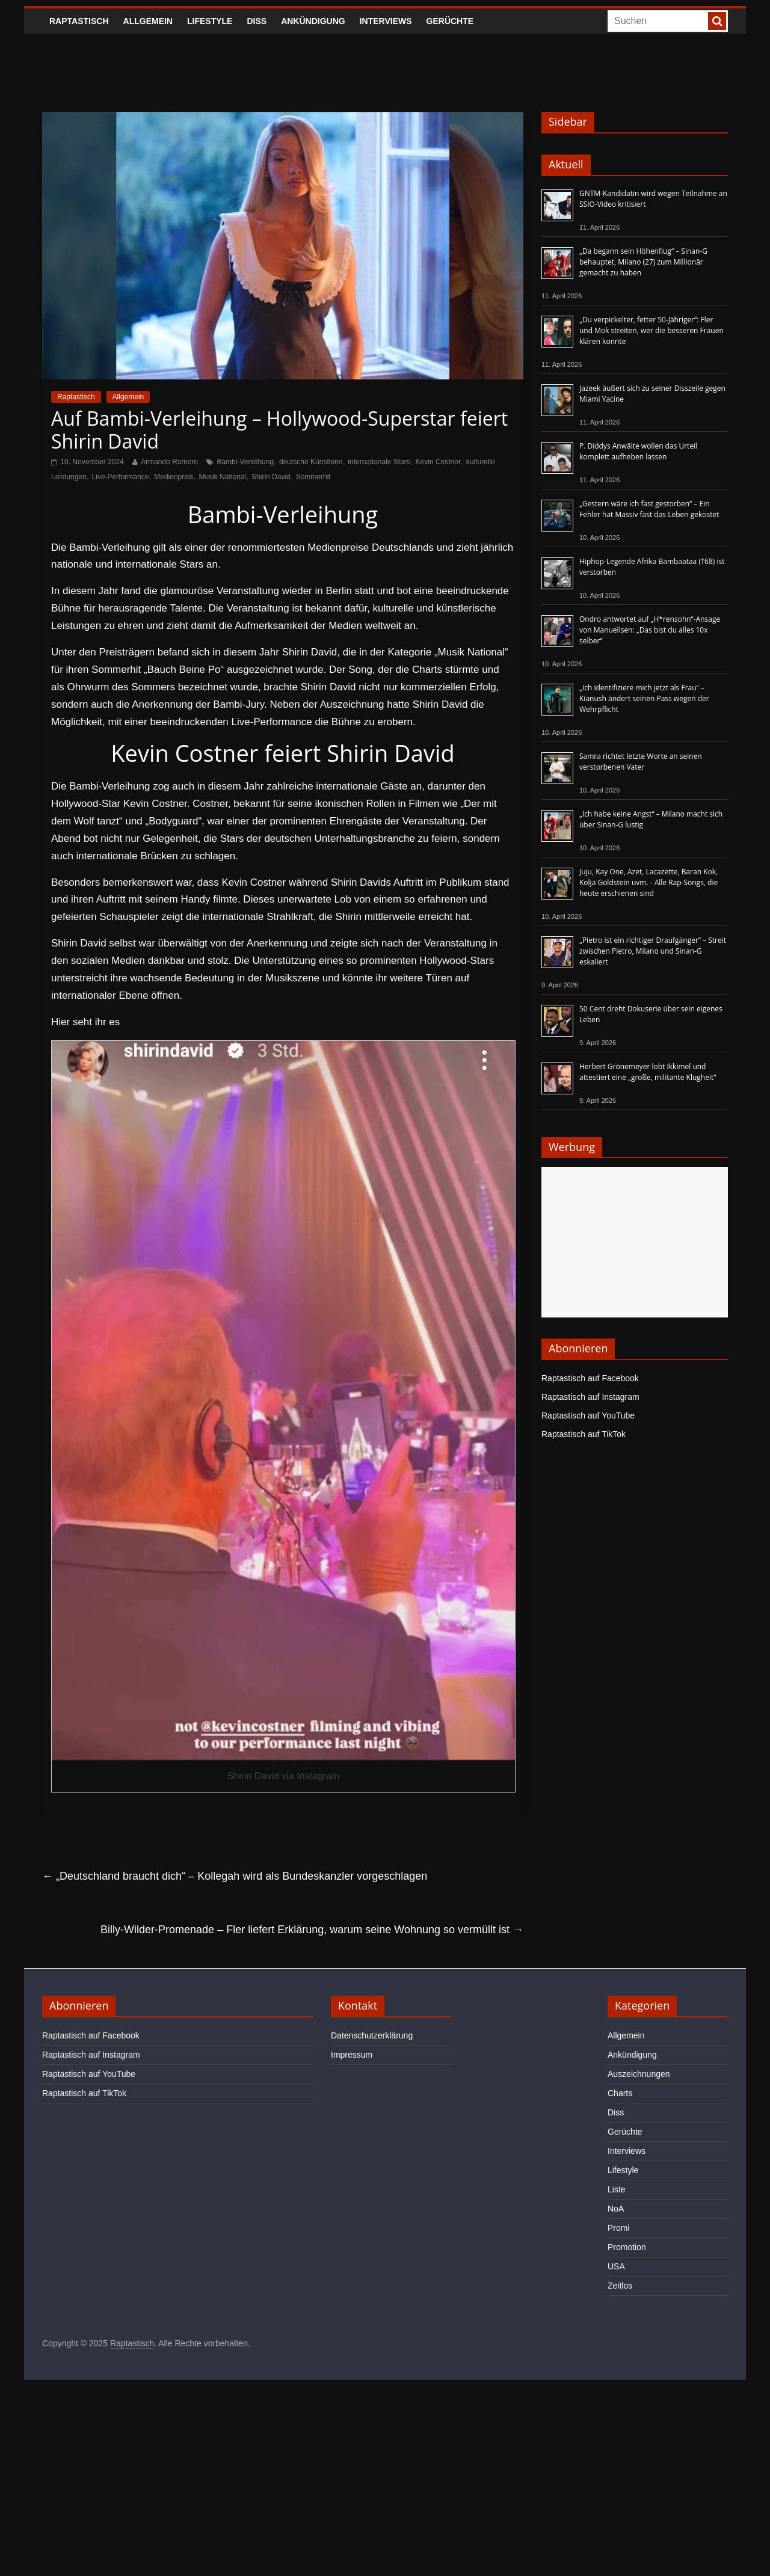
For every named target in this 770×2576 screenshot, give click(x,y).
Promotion (627, 2247)
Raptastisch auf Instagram (590, 1397)
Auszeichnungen (639, 2074)
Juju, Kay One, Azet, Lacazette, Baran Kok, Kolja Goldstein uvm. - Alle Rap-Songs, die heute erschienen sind (648, 882)
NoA (616, 2208)
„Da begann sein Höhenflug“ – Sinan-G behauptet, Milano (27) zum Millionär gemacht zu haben (643, 262)
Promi (619, 2228)
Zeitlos (620, 2285)
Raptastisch (79, 21)
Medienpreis (173, 477)
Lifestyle (209, 21)
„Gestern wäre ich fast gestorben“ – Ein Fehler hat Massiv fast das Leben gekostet (649, 509)
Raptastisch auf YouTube (588, 1415)
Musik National (222, 477)
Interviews (386, 21)
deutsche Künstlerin (310, 462)
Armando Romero (169, 462)
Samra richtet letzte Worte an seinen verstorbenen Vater (640, 761)
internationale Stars (379, 462)
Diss (256, 21)
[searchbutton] (717, 21)
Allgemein (148, 21)
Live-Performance (120, 477)
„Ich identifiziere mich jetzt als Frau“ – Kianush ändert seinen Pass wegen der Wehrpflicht (644, 698)
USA (616, 2266)
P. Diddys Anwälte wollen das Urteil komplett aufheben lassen (638, 451)
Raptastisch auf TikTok (583, 1434)
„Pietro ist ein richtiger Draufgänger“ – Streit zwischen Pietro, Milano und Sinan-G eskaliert (652, 951)
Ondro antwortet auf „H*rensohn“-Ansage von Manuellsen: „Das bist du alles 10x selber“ (649, 630)
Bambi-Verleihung (245, 462)
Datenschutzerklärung (372, 2035)
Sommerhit (313, 477)
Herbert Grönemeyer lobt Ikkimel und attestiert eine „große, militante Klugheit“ (647, 1071)
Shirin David (271, 477)
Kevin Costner (438, 462)
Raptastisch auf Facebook (590, 1378)
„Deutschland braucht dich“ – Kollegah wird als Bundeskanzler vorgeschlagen (234, 1876)
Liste (617, 2189)
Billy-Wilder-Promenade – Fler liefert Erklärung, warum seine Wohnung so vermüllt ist (311, 1930)
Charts (620, 2093)
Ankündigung (313, 21)
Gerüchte (450, 21)
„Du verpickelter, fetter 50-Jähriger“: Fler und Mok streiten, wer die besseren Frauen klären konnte (651, 330)
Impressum (351, 2054)
